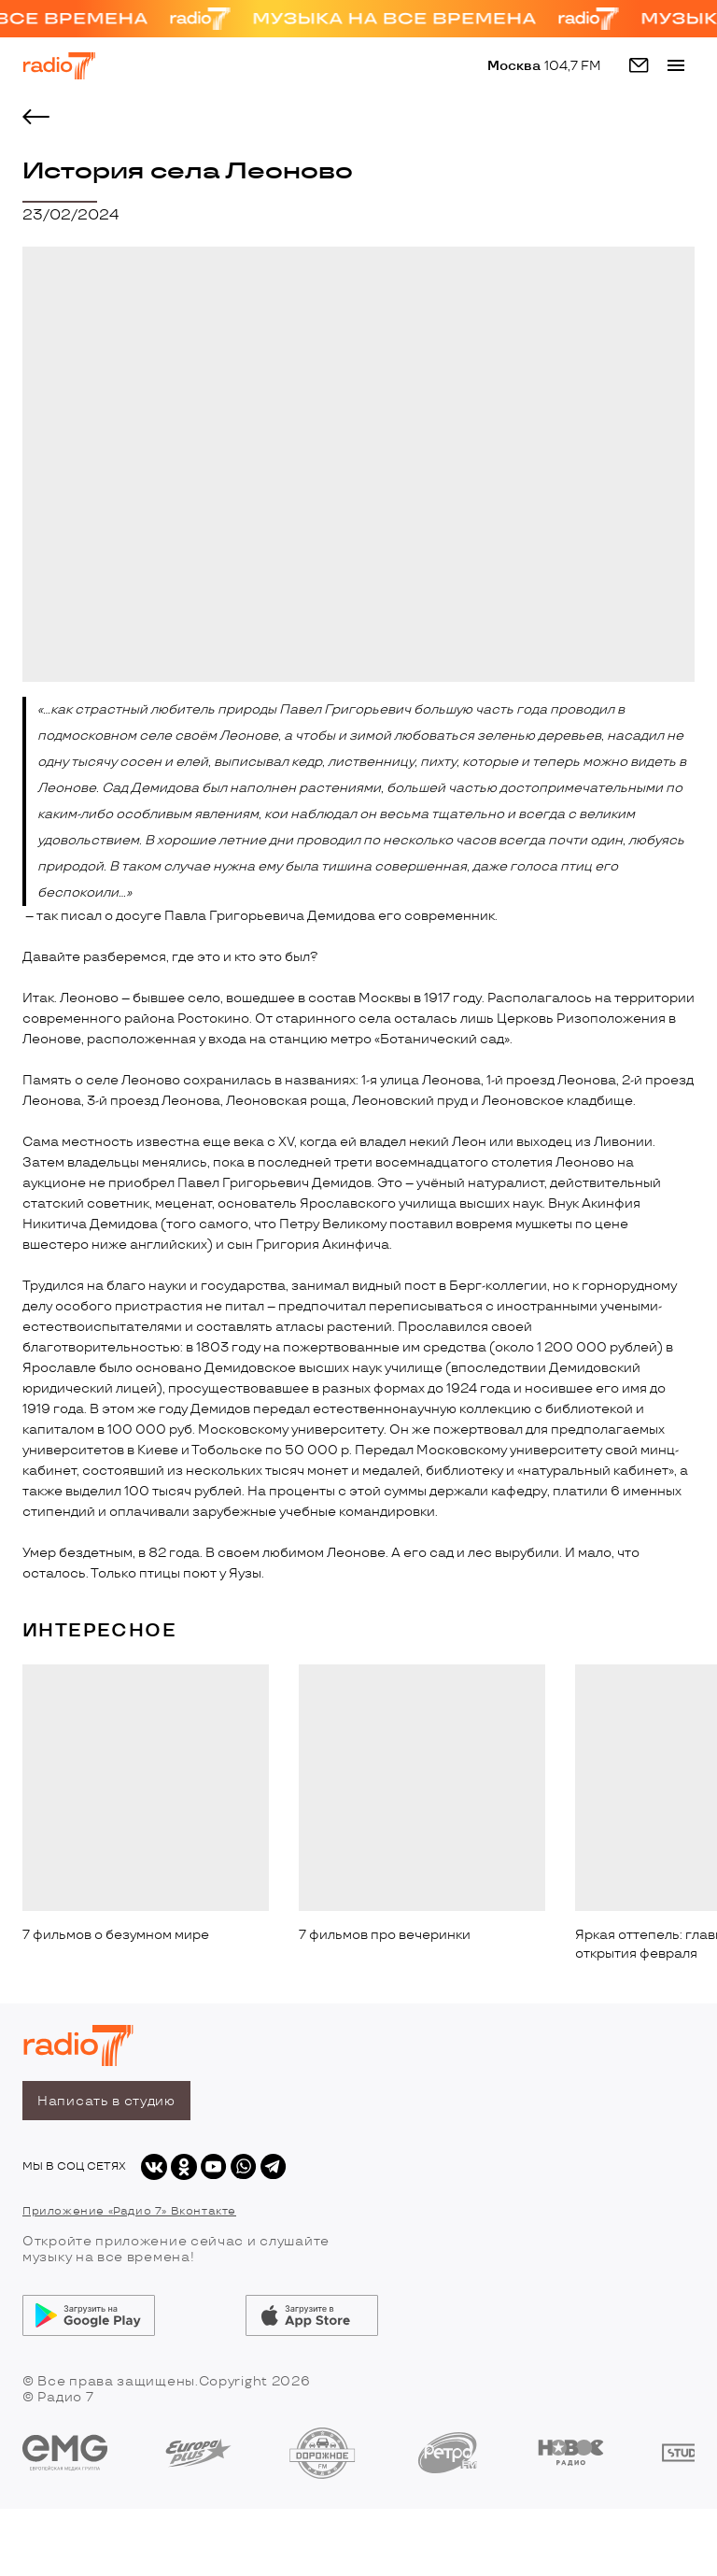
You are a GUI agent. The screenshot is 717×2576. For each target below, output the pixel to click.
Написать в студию (106, 2101)
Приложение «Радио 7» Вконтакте (129, 2211)
